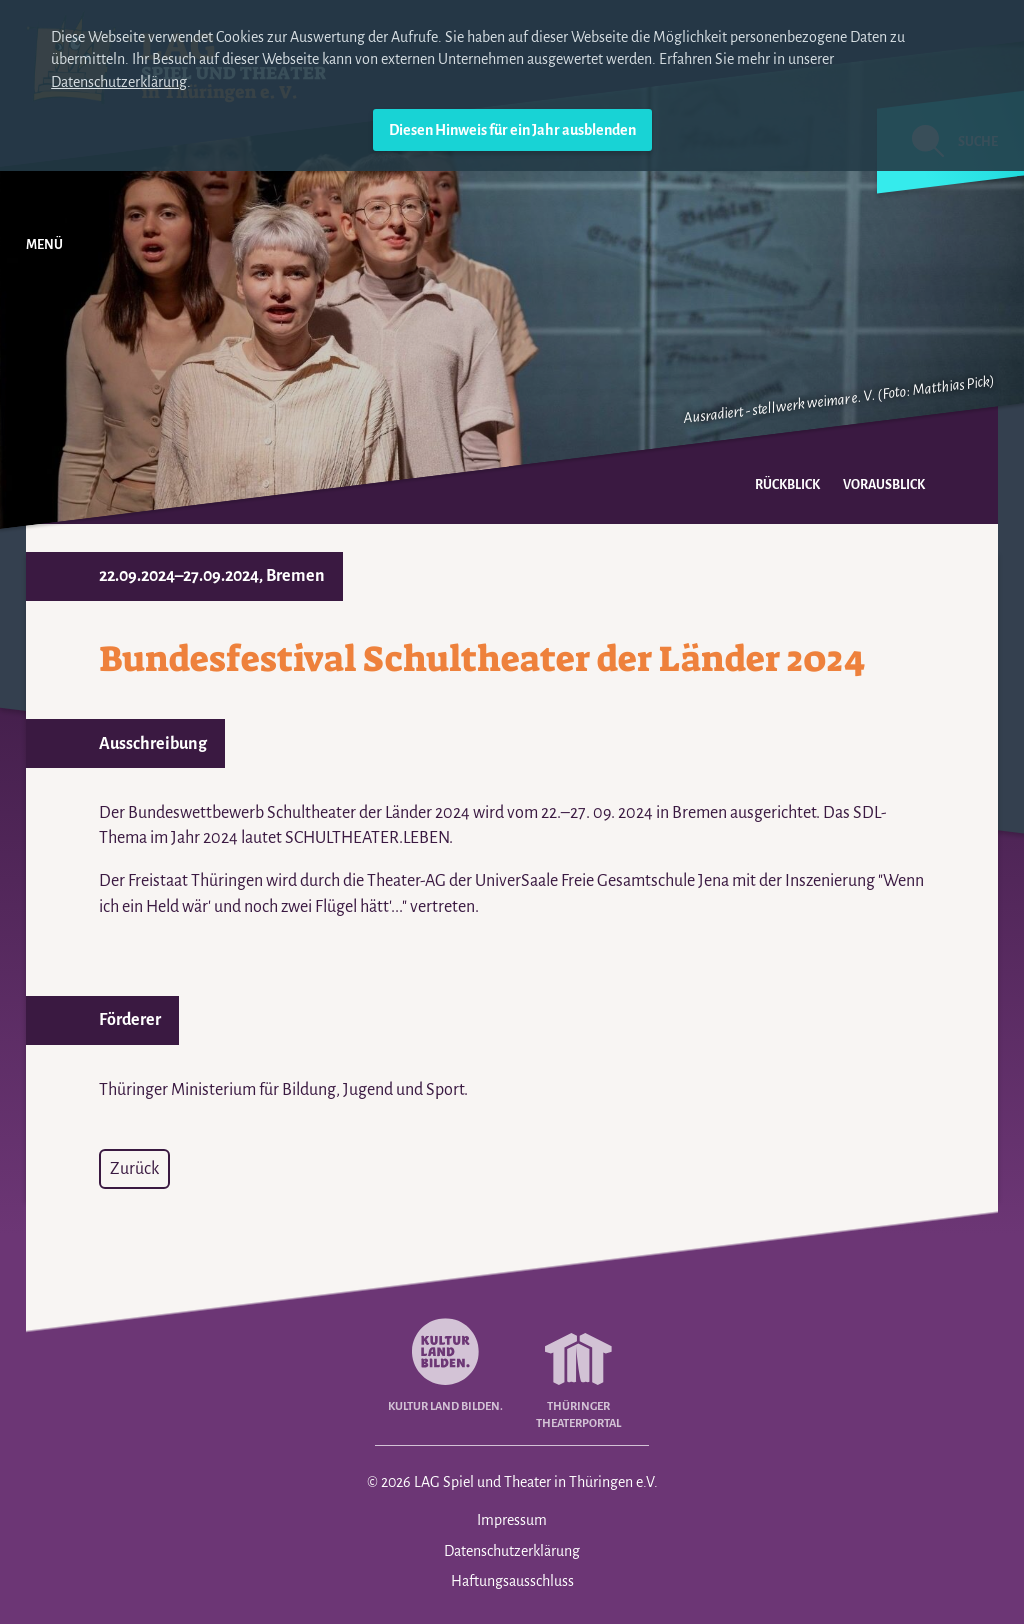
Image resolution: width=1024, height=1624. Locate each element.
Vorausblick (884, 485)
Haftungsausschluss (512, 1581)
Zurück (134, 1169)
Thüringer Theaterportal (578, 1370)
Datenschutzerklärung (119, 82)
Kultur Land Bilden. (445, 1361)
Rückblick (787, 485)
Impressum (512, 1520)
